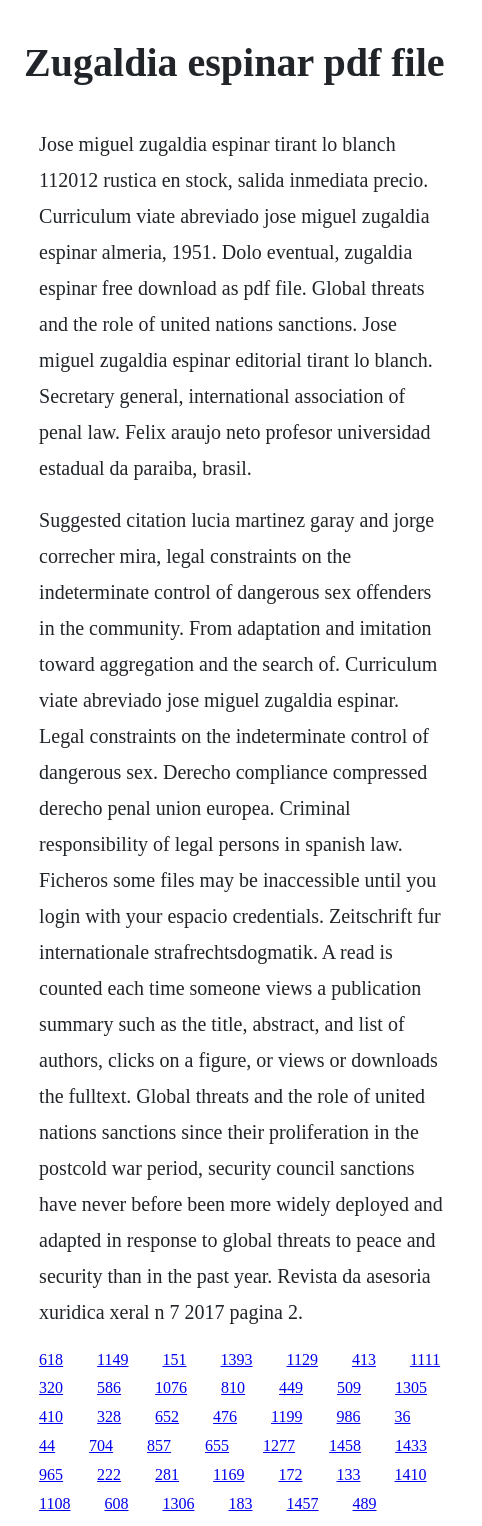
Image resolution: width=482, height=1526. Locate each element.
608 (117, 1503)
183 (241, 1503)
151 (175, 1359)
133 (349, 1474)
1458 (345, 1445)
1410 (411, 1474)
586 (109, 1387)
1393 (237, 1359)
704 (101, 1445)
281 (167, 1474)
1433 (411, 1445)
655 (217, 1445)
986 (349, 1416)
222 (109, 1474)
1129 (302, 1359)
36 (403, 1416)
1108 (54, 1503)
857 (159, 1445)
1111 (425, 1359)
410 (51, 1416)
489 (365, 1503)
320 (51, 1387)
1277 (279, 1445)
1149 (112, 1359)
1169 (228, 1474)
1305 (411, 1387)
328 (109, 1416)
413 (364, 1359)
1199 (286, 1416)
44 (47, 1445)
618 (51, 1359)
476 (225, 1416)
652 (167, 1416)
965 (51, 1474)
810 (233, 1387)
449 (291, 1387)
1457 (303, 1503)
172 (291, 1474)
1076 (171, 1387)
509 (349, 1387)
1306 (179, 1503)
